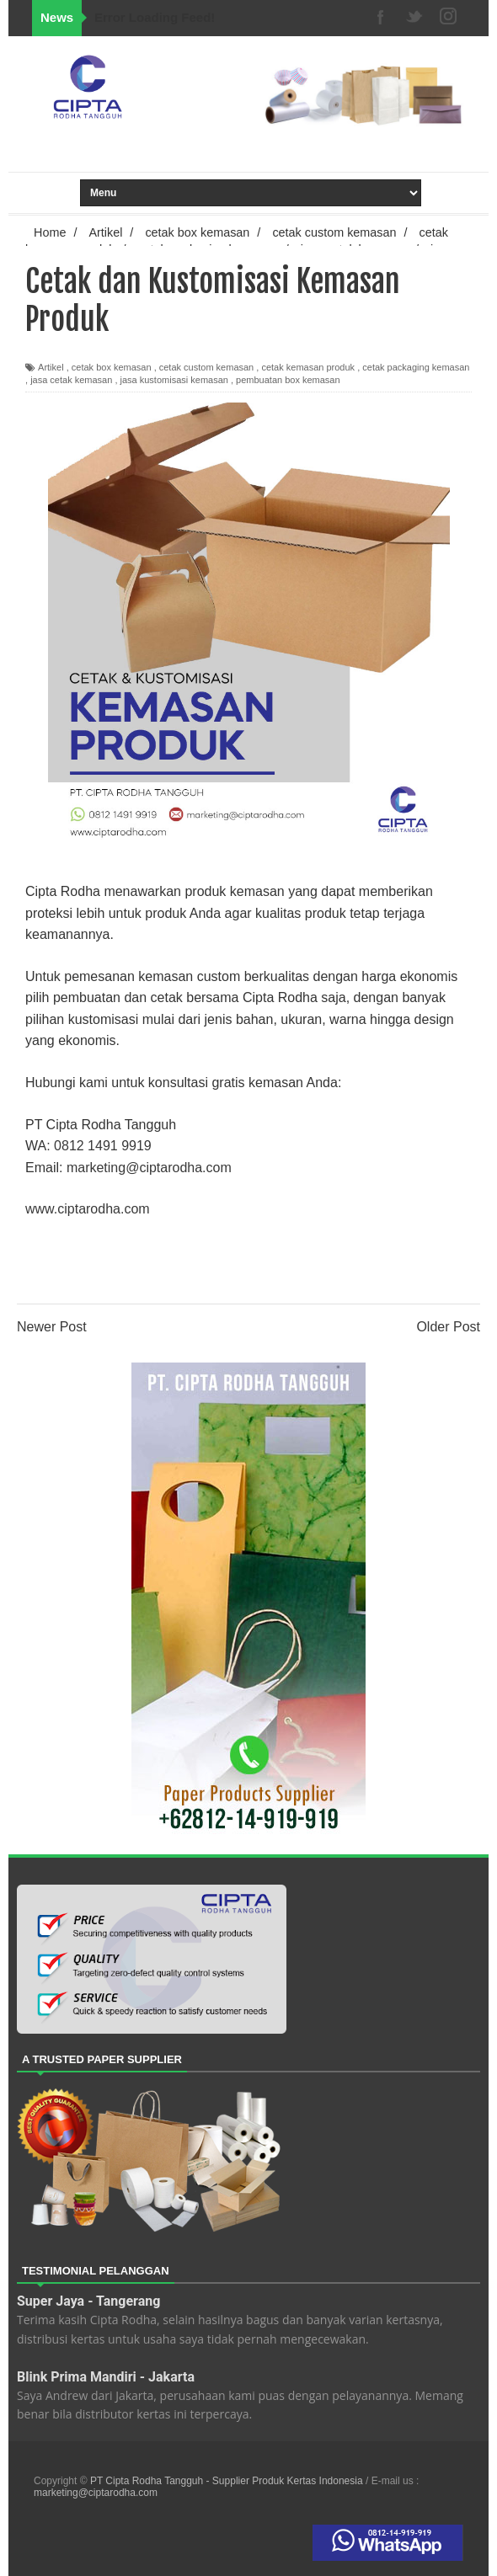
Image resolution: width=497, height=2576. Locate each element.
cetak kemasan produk (308, 367)
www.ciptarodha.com (87, 1209)
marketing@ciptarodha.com (149, 1167)
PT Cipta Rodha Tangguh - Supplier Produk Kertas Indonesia (228, 2481)
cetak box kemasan (112, 367)
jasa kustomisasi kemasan (174, 380)
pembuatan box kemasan (288, 380)
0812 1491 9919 (103, 1146)
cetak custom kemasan (206, 367)
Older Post (448, 1327)
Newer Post (52, 1327)
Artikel (51, 367)
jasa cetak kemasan (71, 380)
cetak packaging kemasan (415, 367)
